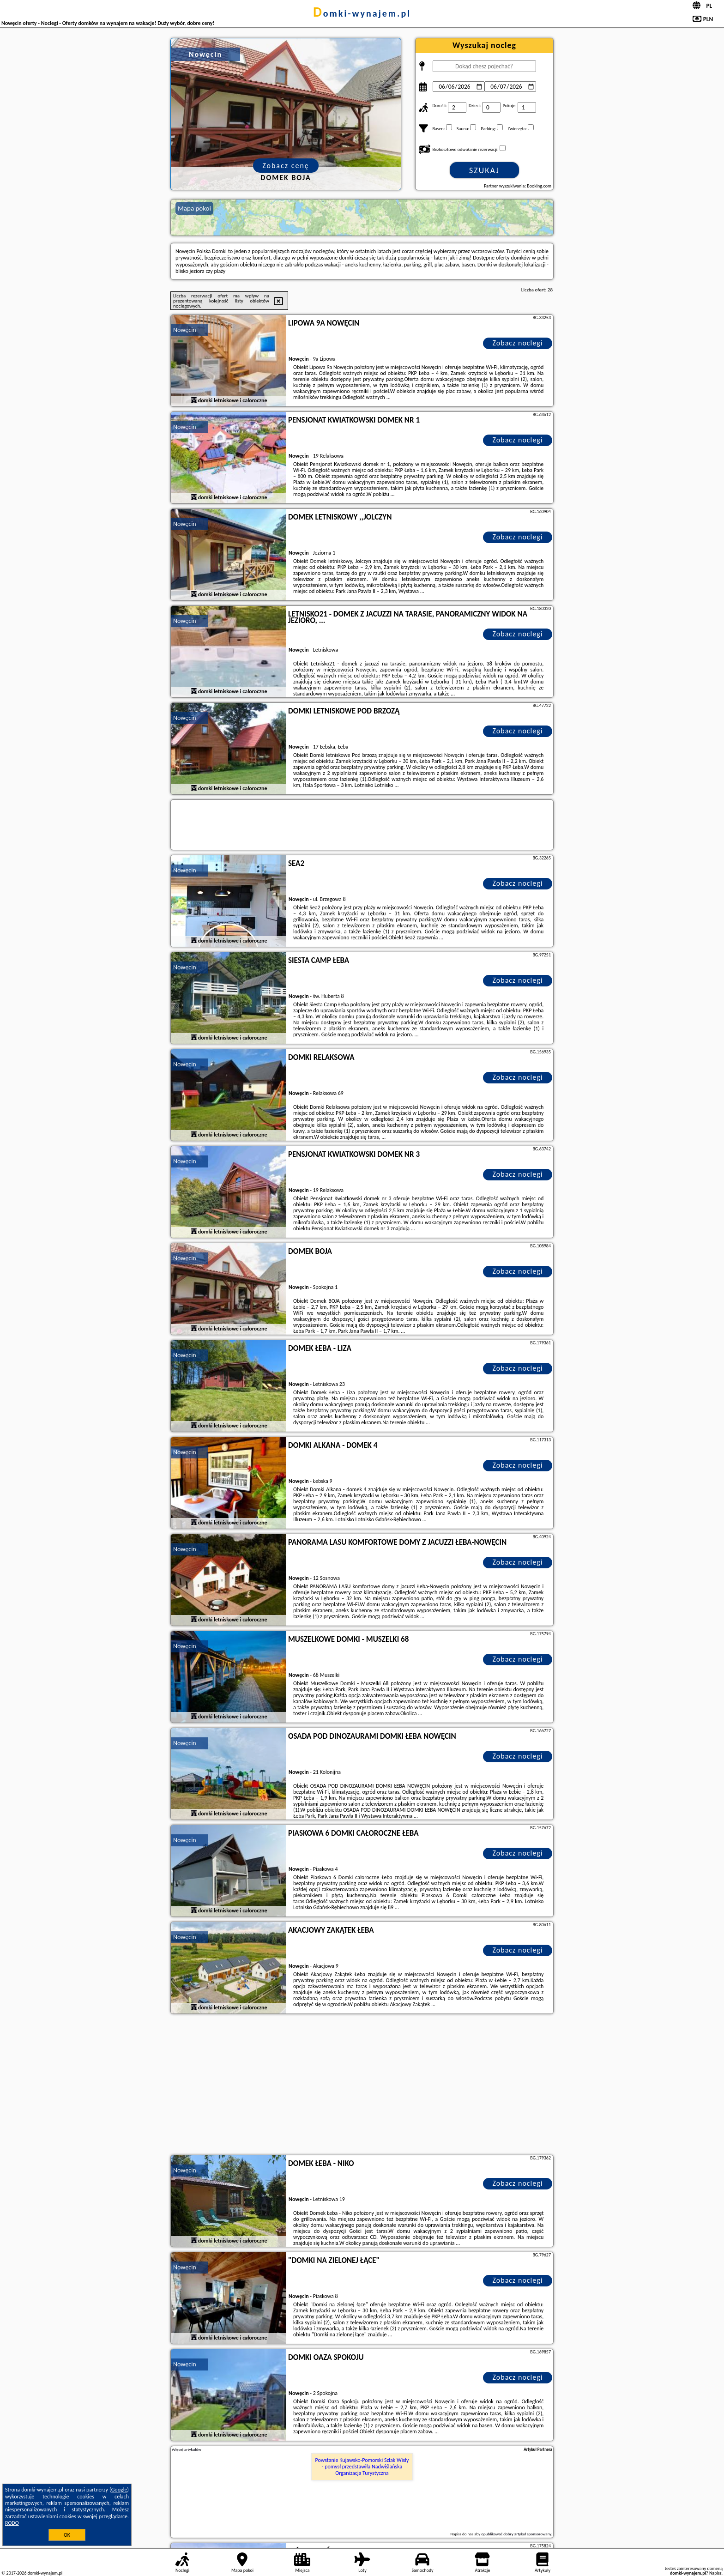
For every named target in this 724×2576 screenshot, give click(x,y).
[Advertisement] (362, 2085)
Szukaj (484, 170)
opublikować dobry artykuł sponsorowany (516, 2533)
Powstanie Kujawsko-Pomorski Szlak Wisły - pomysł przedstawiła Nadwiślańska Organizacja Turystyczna (362, 2467)
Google (119, 2489)
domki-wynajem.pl (362, 13)
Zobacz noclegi (518, 343)
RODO (12, 2523)
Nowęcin (184, 330)
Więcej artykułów (186, 2449)
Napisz (715, 2573)
